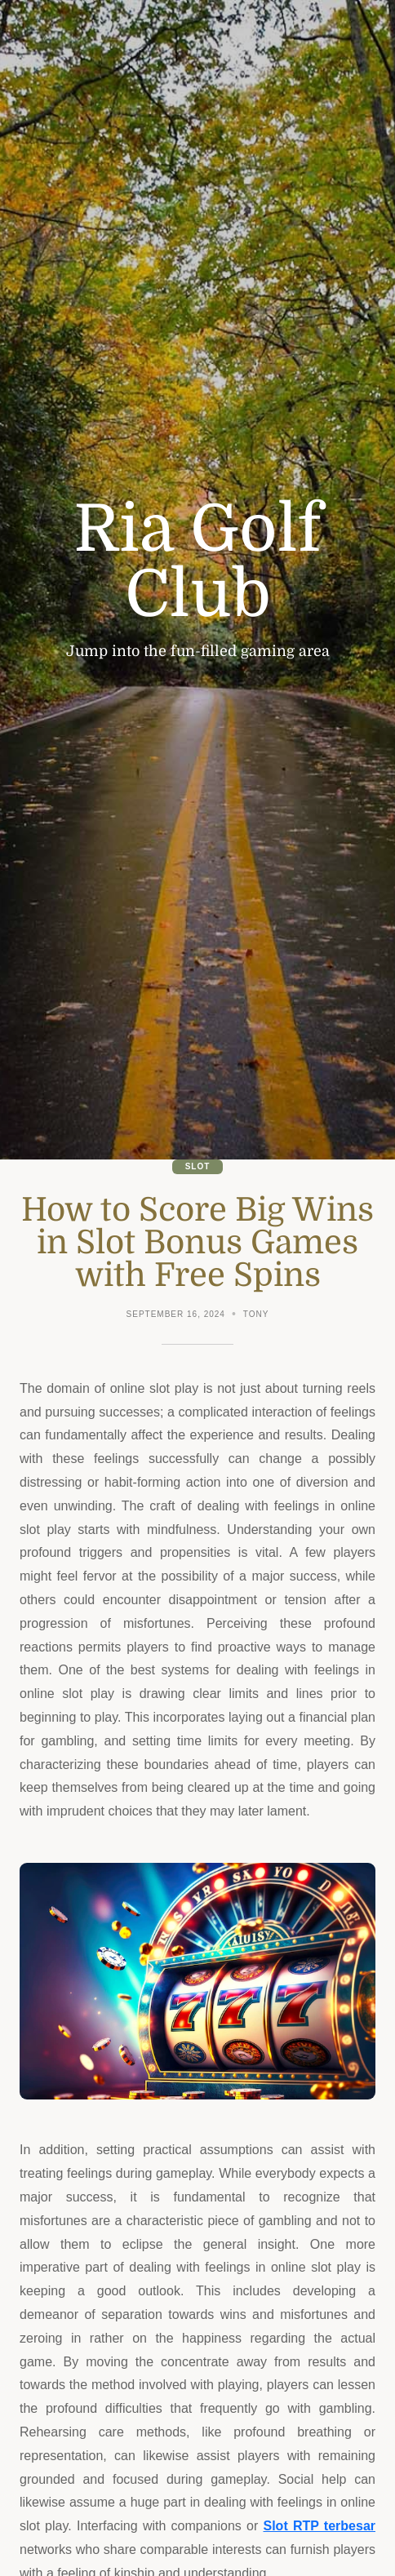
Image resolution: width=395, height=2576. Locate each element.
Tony (256, 1314)
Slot (198, 1166)
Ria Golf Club (197, 562)
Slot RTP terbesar (319, 2526)
